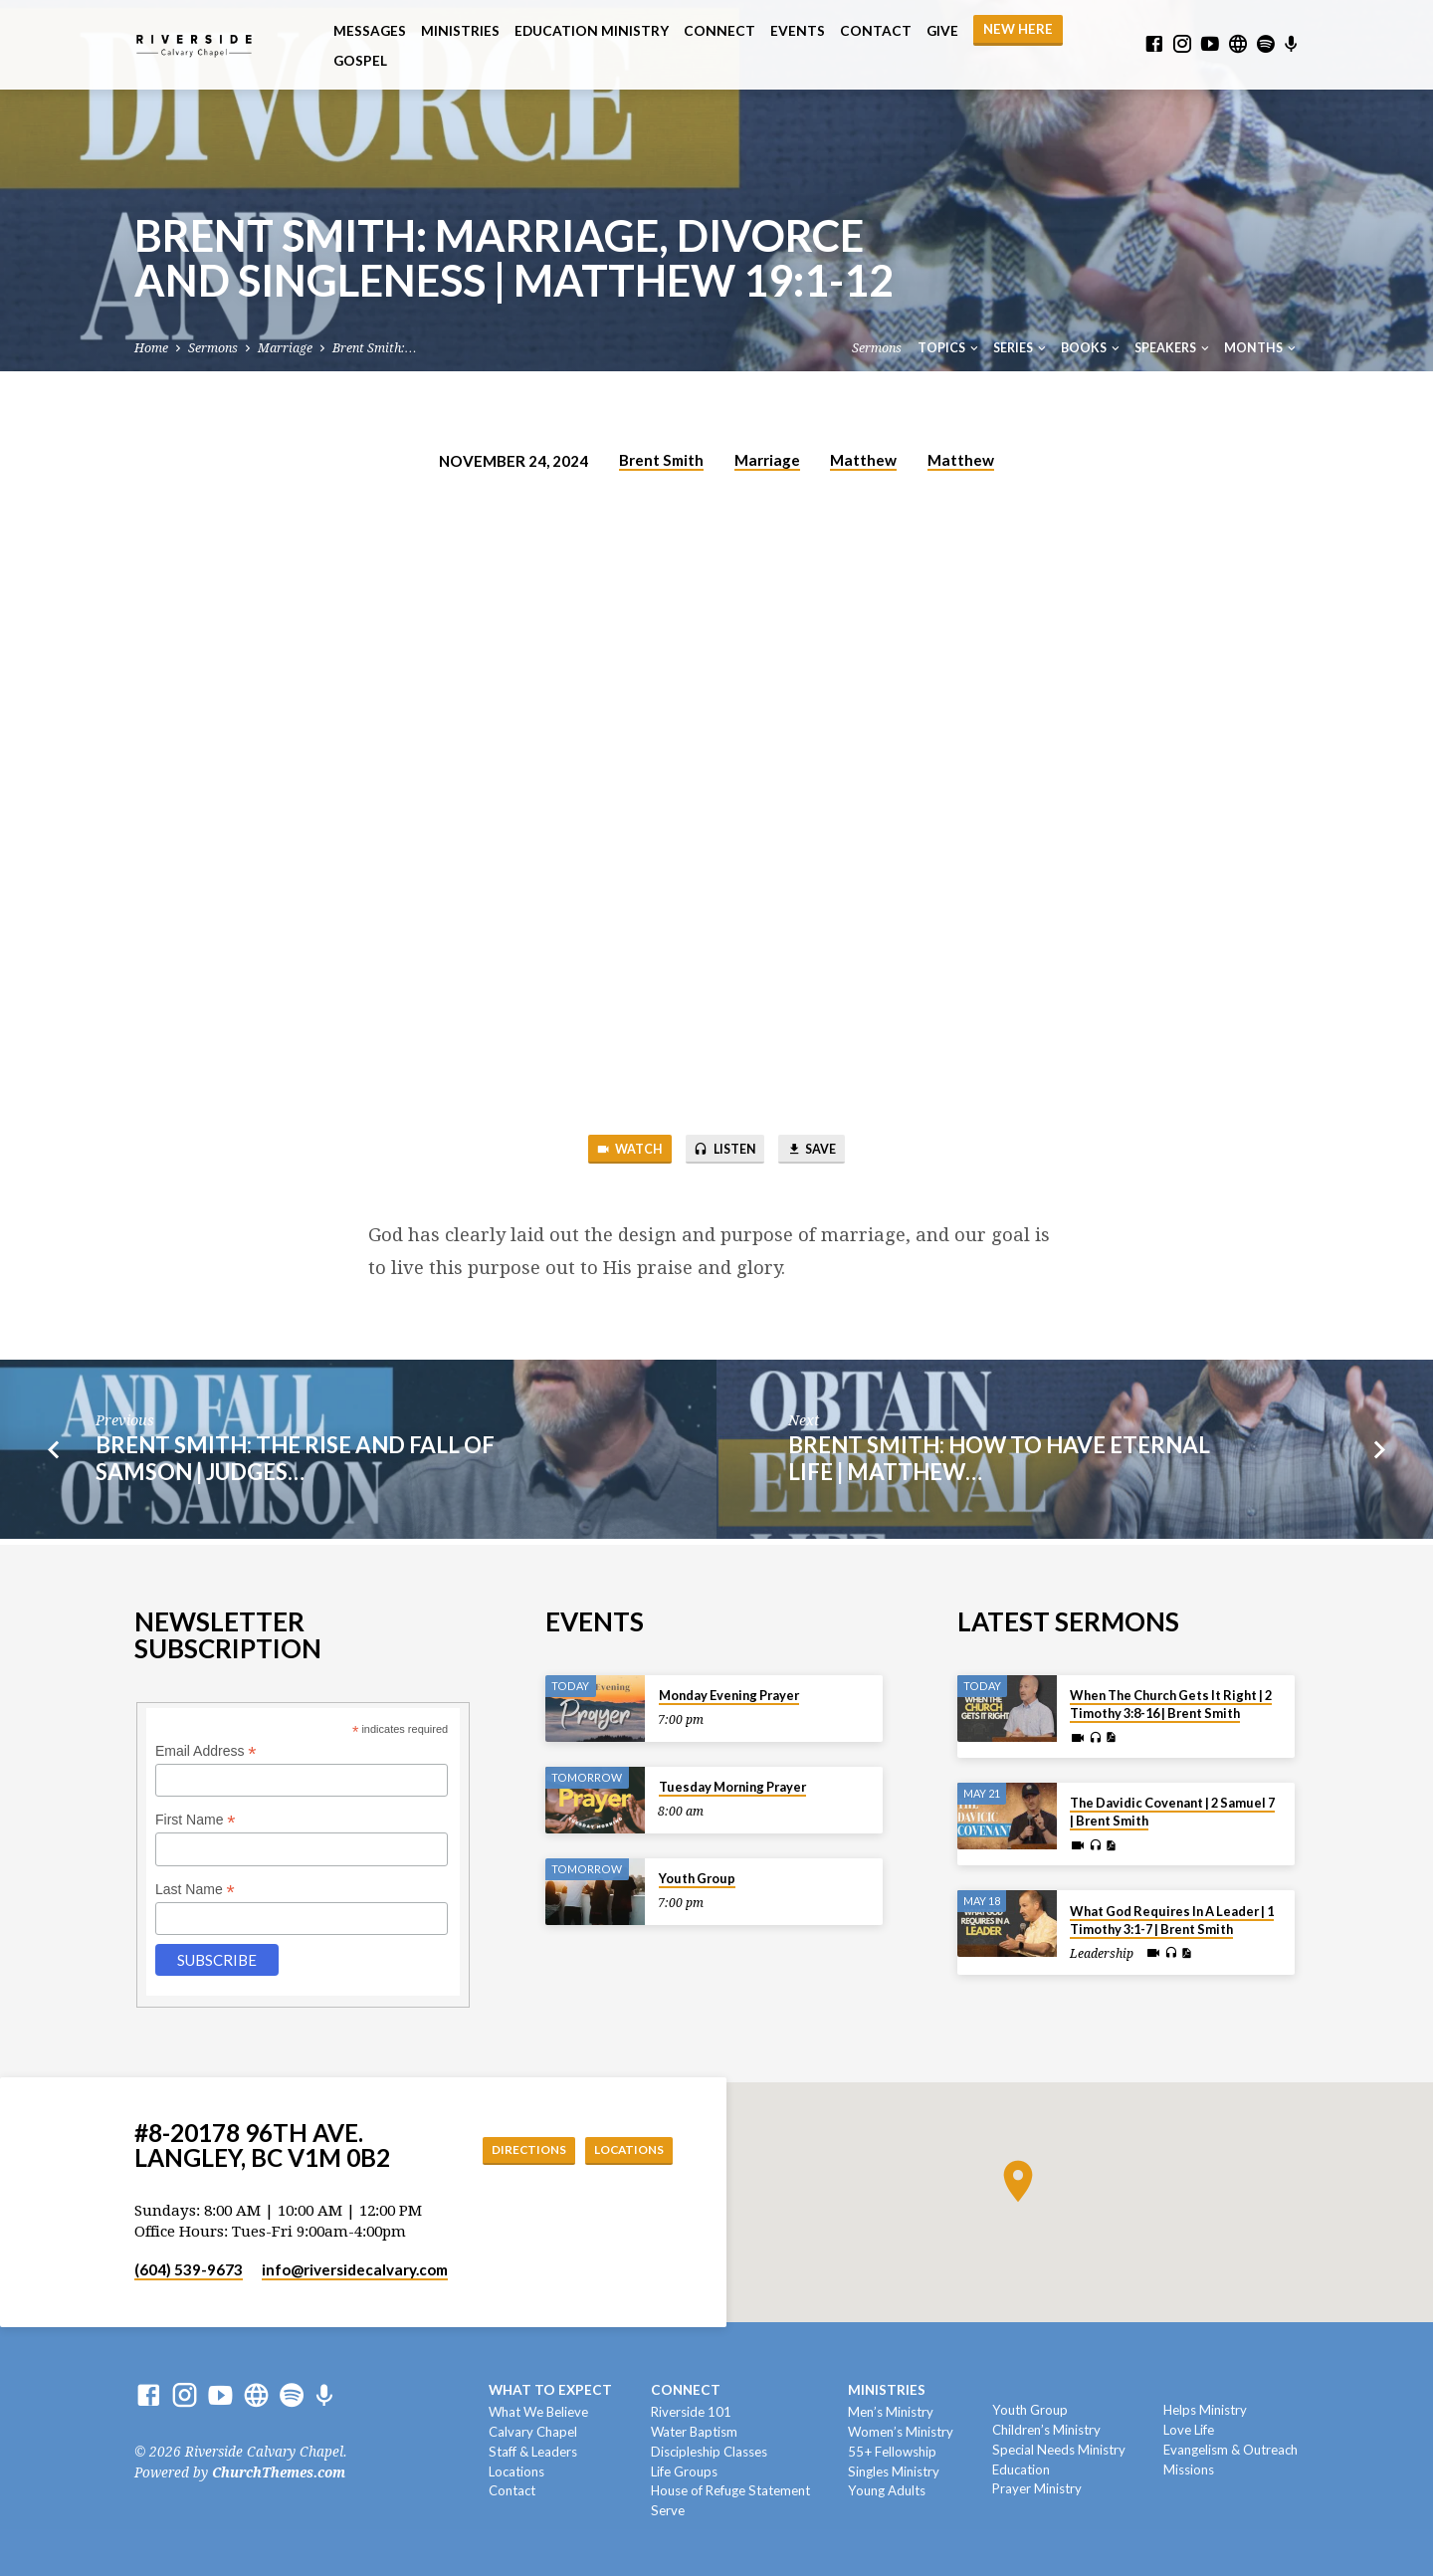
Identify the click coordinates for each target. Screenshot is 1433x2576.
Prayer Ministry (1037, 2488)
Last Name (195, 1889)
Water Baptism (694, 2432)
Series (1021, 347)
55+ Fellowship (892, 2452)
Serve (668, 2510)
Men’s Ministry (890, 2412)
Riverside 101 (691, 2412)
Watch (614, 1152)
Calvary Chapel (533, 2432)
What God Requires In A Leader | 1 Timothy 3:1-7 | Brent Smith (1172, 1920)
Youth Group (697, 1878)
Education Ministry (591, 31)
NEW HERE (1018, 29)
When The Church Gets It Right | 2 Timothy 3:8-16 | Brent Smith (1171, 1704)
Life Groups (684, 2471)
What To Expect (550, 2390)
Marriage (285, 347)
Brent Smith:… (374, 347)
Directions (506, 2149)
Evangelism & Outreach (1230, 2450)
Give (942, 31)
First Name (195, 1820)
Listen (724, 1152)
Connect (719, 31)
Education (1021, 2469)
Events (797, 31)
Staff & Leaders (533, 2452)
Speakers (1173, 347)
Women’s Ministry (900, 2432)
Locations (622, 2149)
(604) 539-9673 (188, 2269)
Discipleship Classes (709, 2452)
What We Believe (538, 2412)
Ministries (460, 31)
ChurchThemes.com (278, 2472)
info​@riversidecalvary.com (355, 2269)
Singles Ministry (893, 2471)
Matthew (863, 460)
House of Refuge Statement (730, 2490)
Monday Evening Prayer (729, 1695)
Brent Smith (661, 460)
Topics (949, 347)
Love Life (1188, 2430)
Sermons (213, 347)
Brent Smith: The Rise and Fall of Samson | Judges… (295, 1464)
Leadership (1101, 1954)
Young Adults (886, 2490)
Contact (876, 31)
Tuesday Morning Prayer (732, 1787)
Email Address (206, 1751)
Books (1092, 347)
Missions (1188, 2469)
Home (151, 347)
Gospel (360, 61)
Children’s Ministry (1046, 2430)
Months (1261, 347)
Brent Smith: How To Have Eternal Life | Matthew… (999, 1464)
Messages (369, 31)
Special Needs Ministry (1059, 2450)
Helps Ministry (1205, 2410)
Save (826, 1152)
